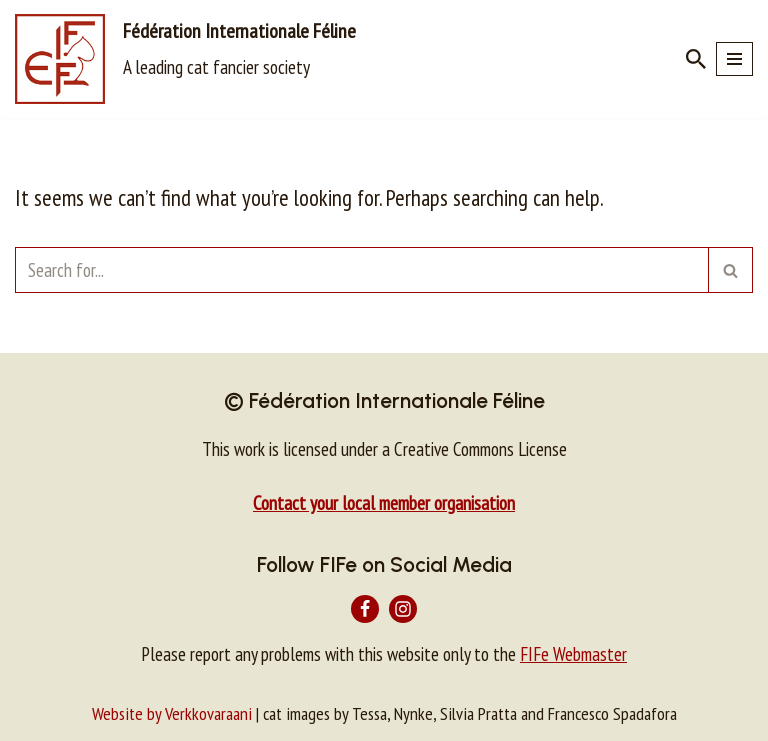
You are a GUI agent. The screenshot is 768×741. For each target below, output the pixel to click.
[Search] (696, 59)
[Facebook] (365, 609)
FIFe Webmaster (573, 654)
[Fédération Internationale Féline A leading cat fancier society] (185, 59)
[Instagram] (403, 609)
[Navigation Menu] (734, 59)
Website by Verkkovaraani (172, 713)
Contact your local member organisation (384, 503)
